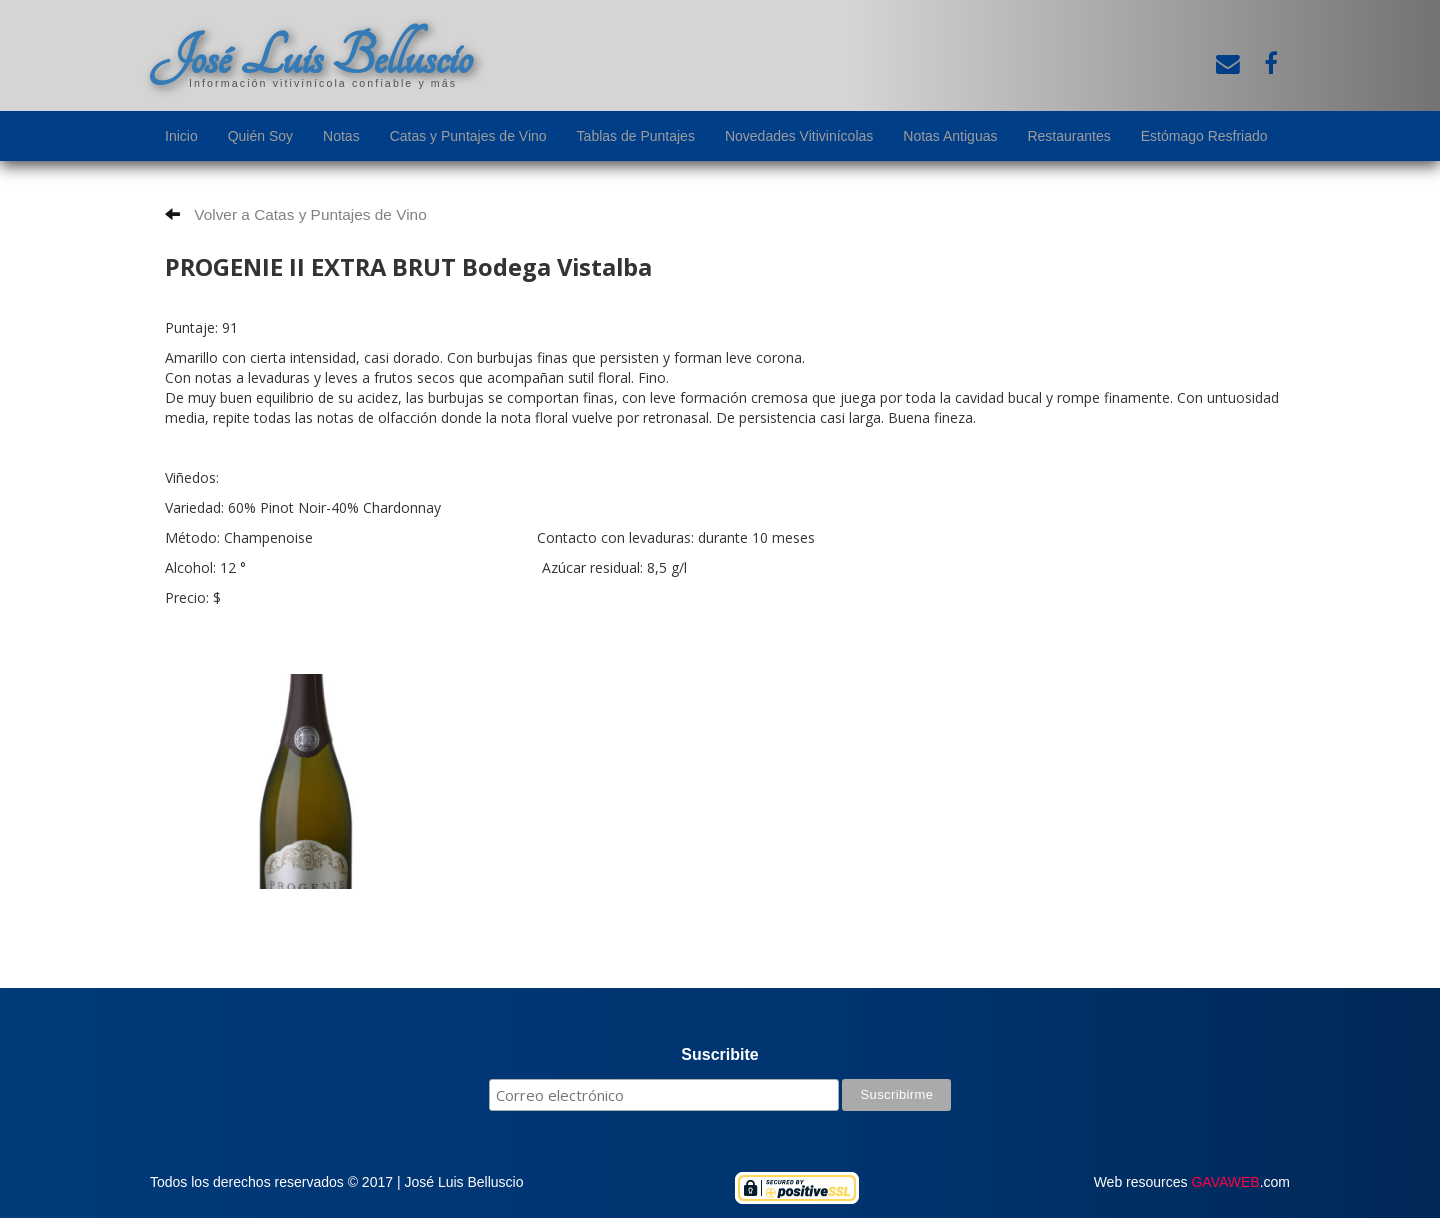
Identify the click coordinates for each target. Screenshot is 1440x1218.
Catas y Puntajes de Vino (468, 136)
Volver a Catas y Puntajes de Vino (296, 214)
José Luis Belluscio (311, 57)
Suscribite (719, 1054)
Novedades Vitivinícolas (799, 136)
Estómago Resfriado (1204, 136)
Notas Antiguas (950, 136)
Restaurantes (1068, 136)
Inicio (181, 136)
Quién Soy (260, 136)
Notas (341, 136)
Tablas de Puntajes (636, 136)
